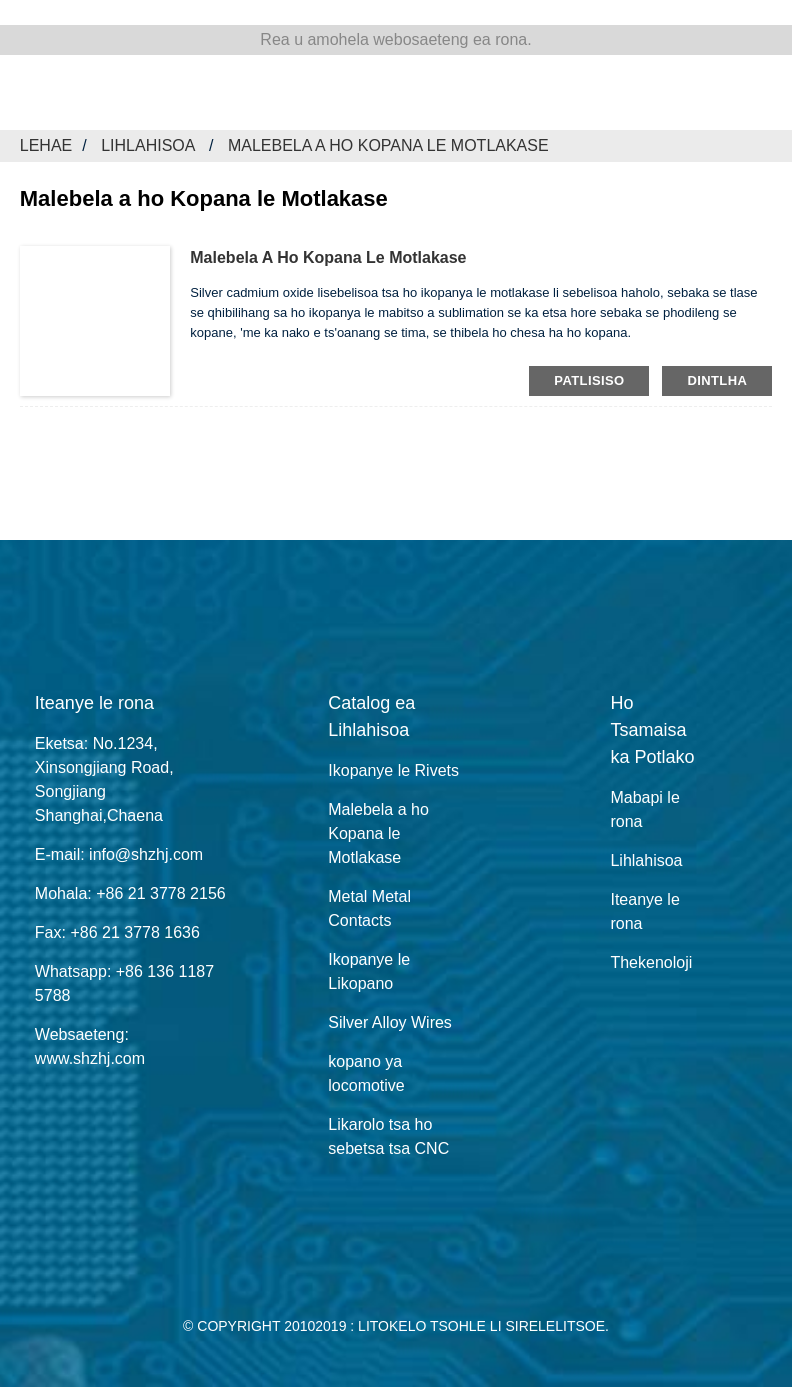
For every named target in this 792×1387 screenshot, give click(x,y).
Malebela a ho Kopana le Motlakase (388, 145)
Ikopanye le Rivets (393, 770)
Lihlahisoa (147, 145)
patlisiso (589, 380)
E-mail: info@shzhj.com (119, 854)
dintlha (717, 380)
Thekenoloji (651, 962)
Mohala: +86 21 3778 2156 (130, 893)
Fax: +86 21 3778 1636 (117, 932)
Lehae (46, 145)
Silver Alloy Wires (390, 1022)
